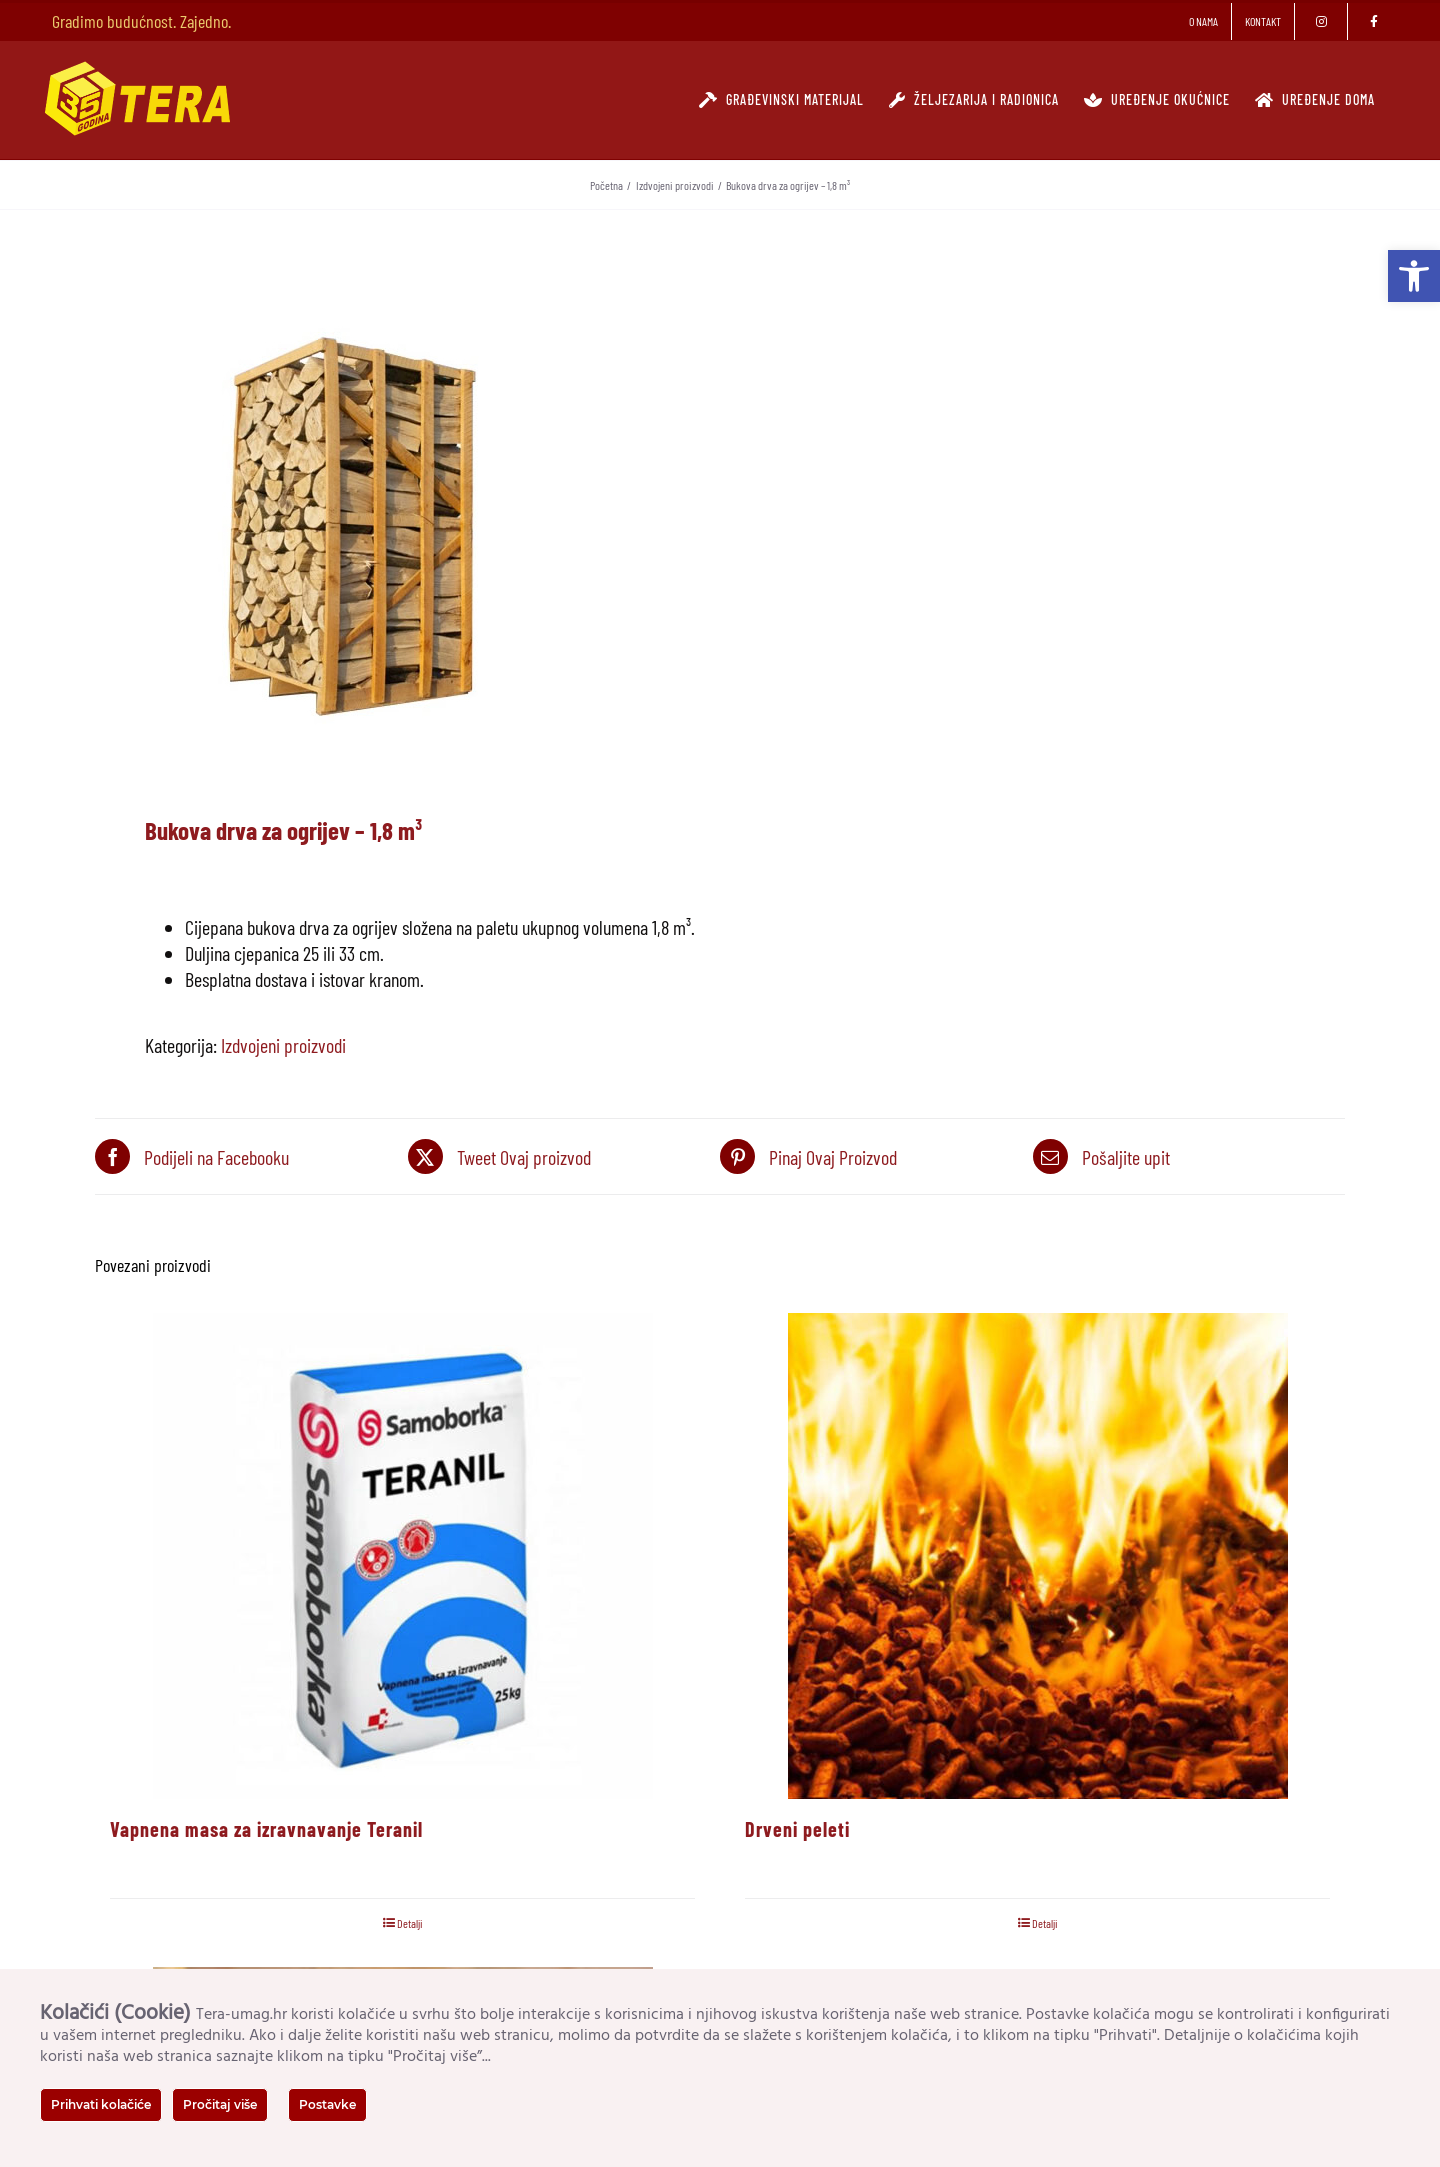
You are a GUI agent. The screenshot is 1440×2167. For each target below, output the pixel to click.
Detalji (410, 1923)
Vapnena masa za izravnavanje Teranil (266, 1829)
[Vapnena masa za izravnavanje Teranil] (402, 1556)
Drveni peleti (797, 1829)
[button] (1414, 276)
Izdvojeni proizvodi (283, 1045)
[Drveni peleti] (1037, 1556)
